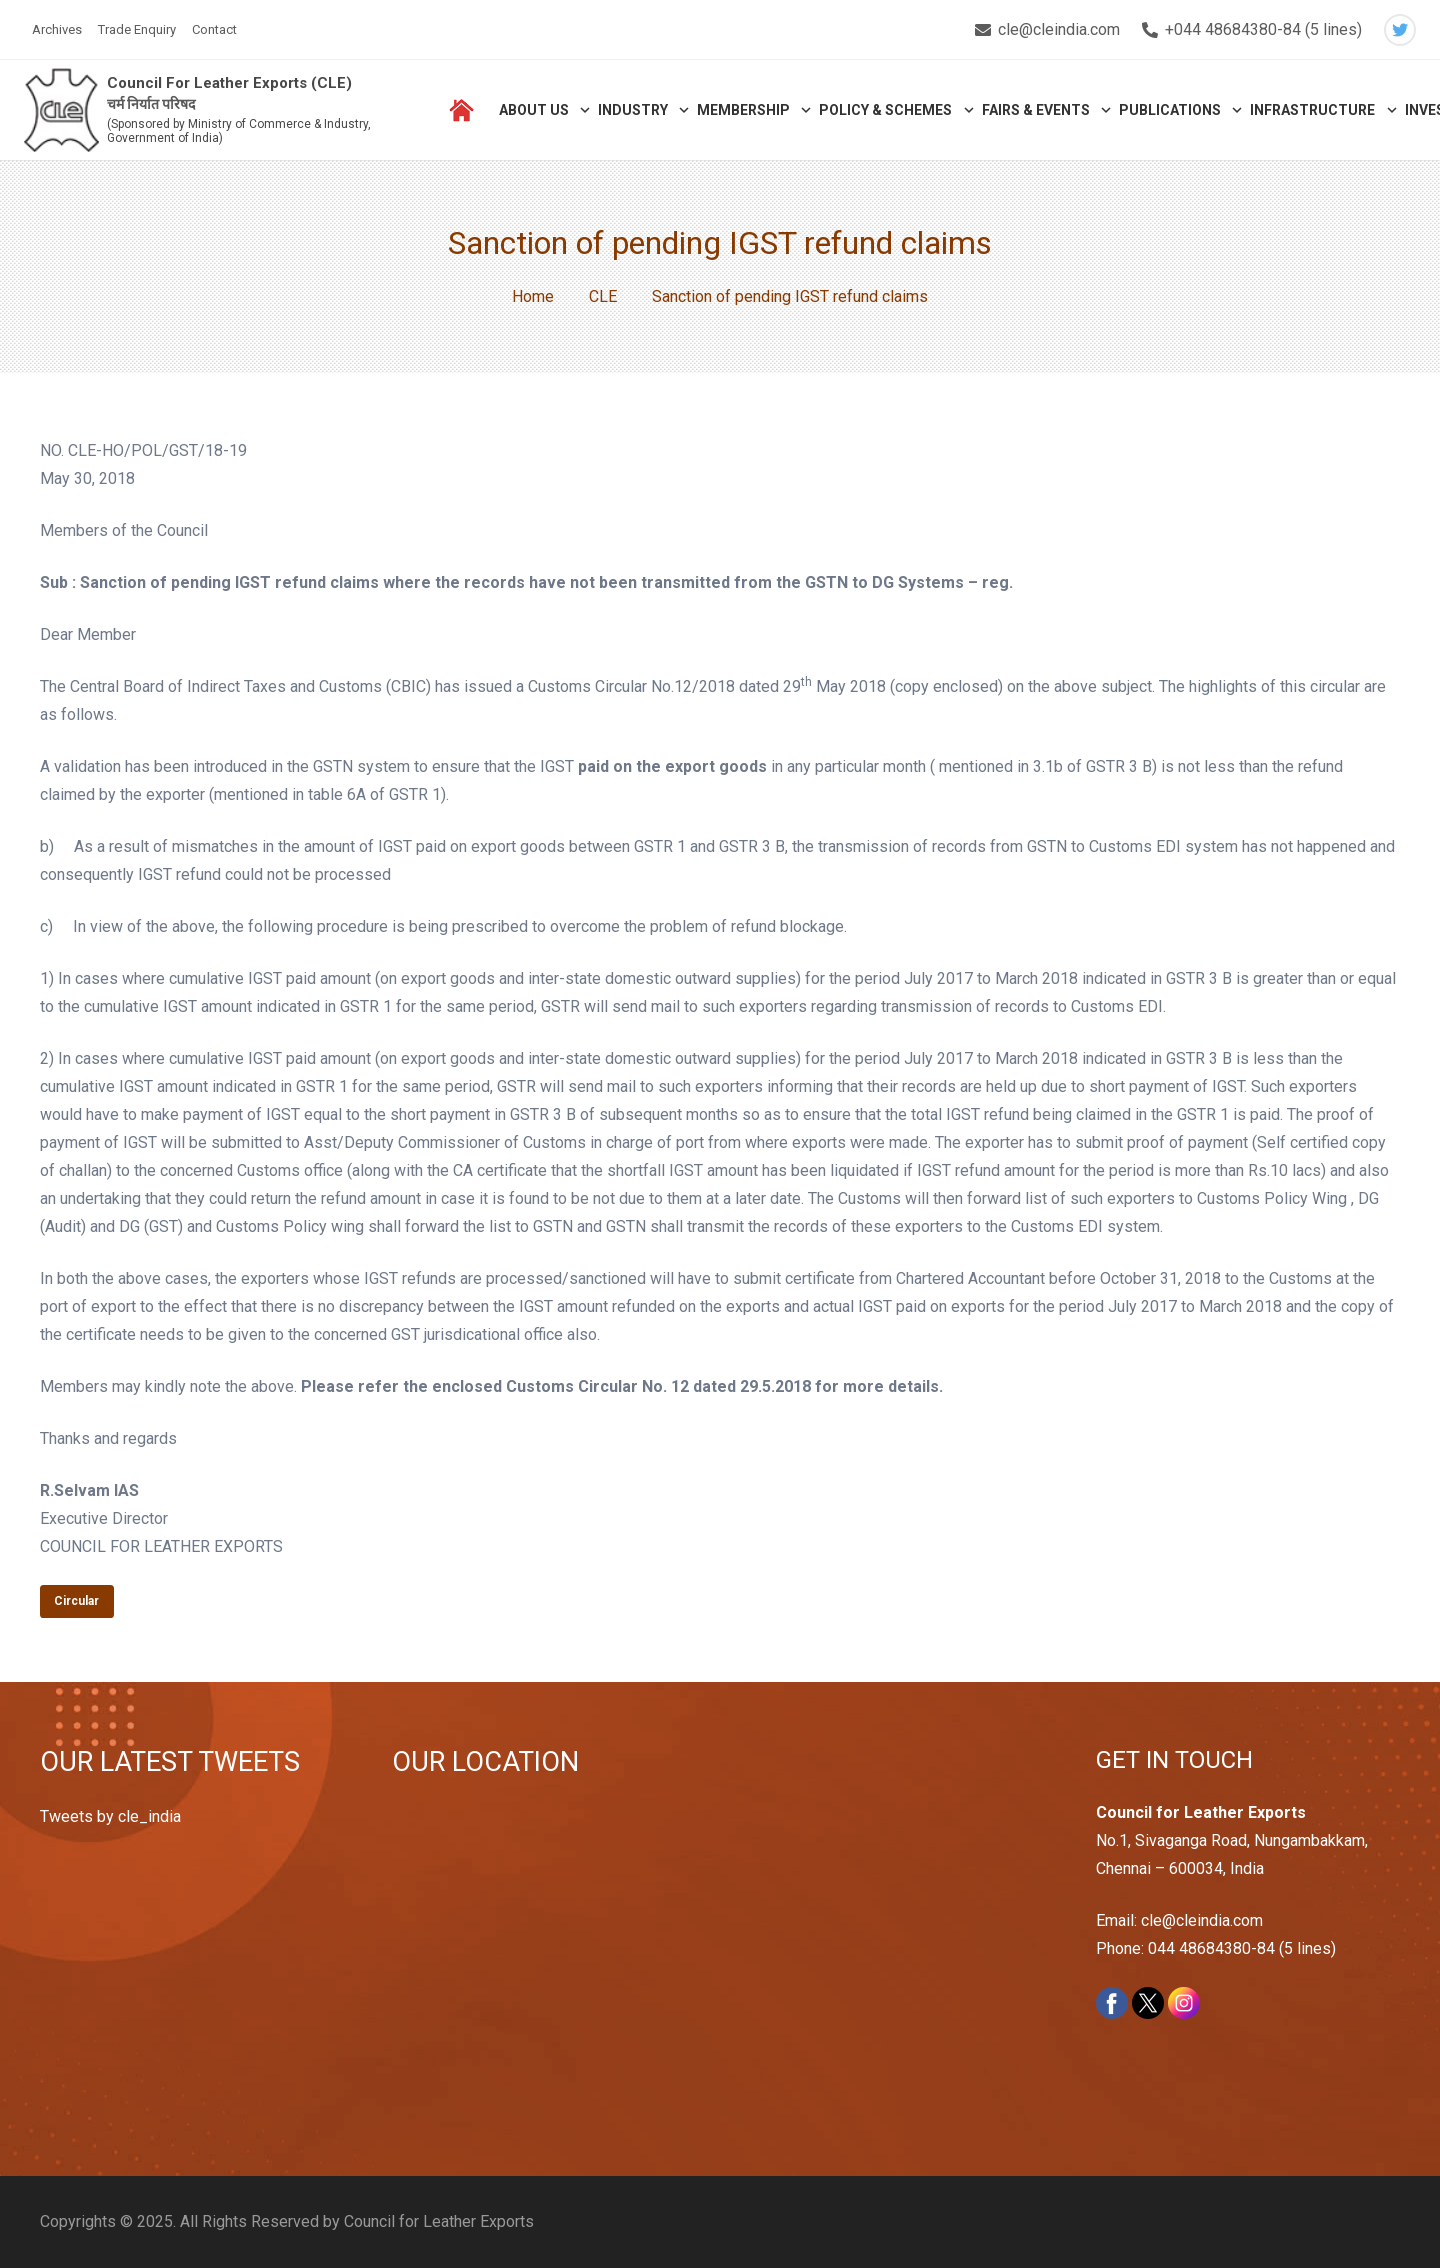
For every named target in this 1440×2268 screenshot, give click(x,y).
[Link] (61, 110)
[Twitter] (1400, 30)
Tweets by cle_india (110, 1816)
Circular (76, 1601)
